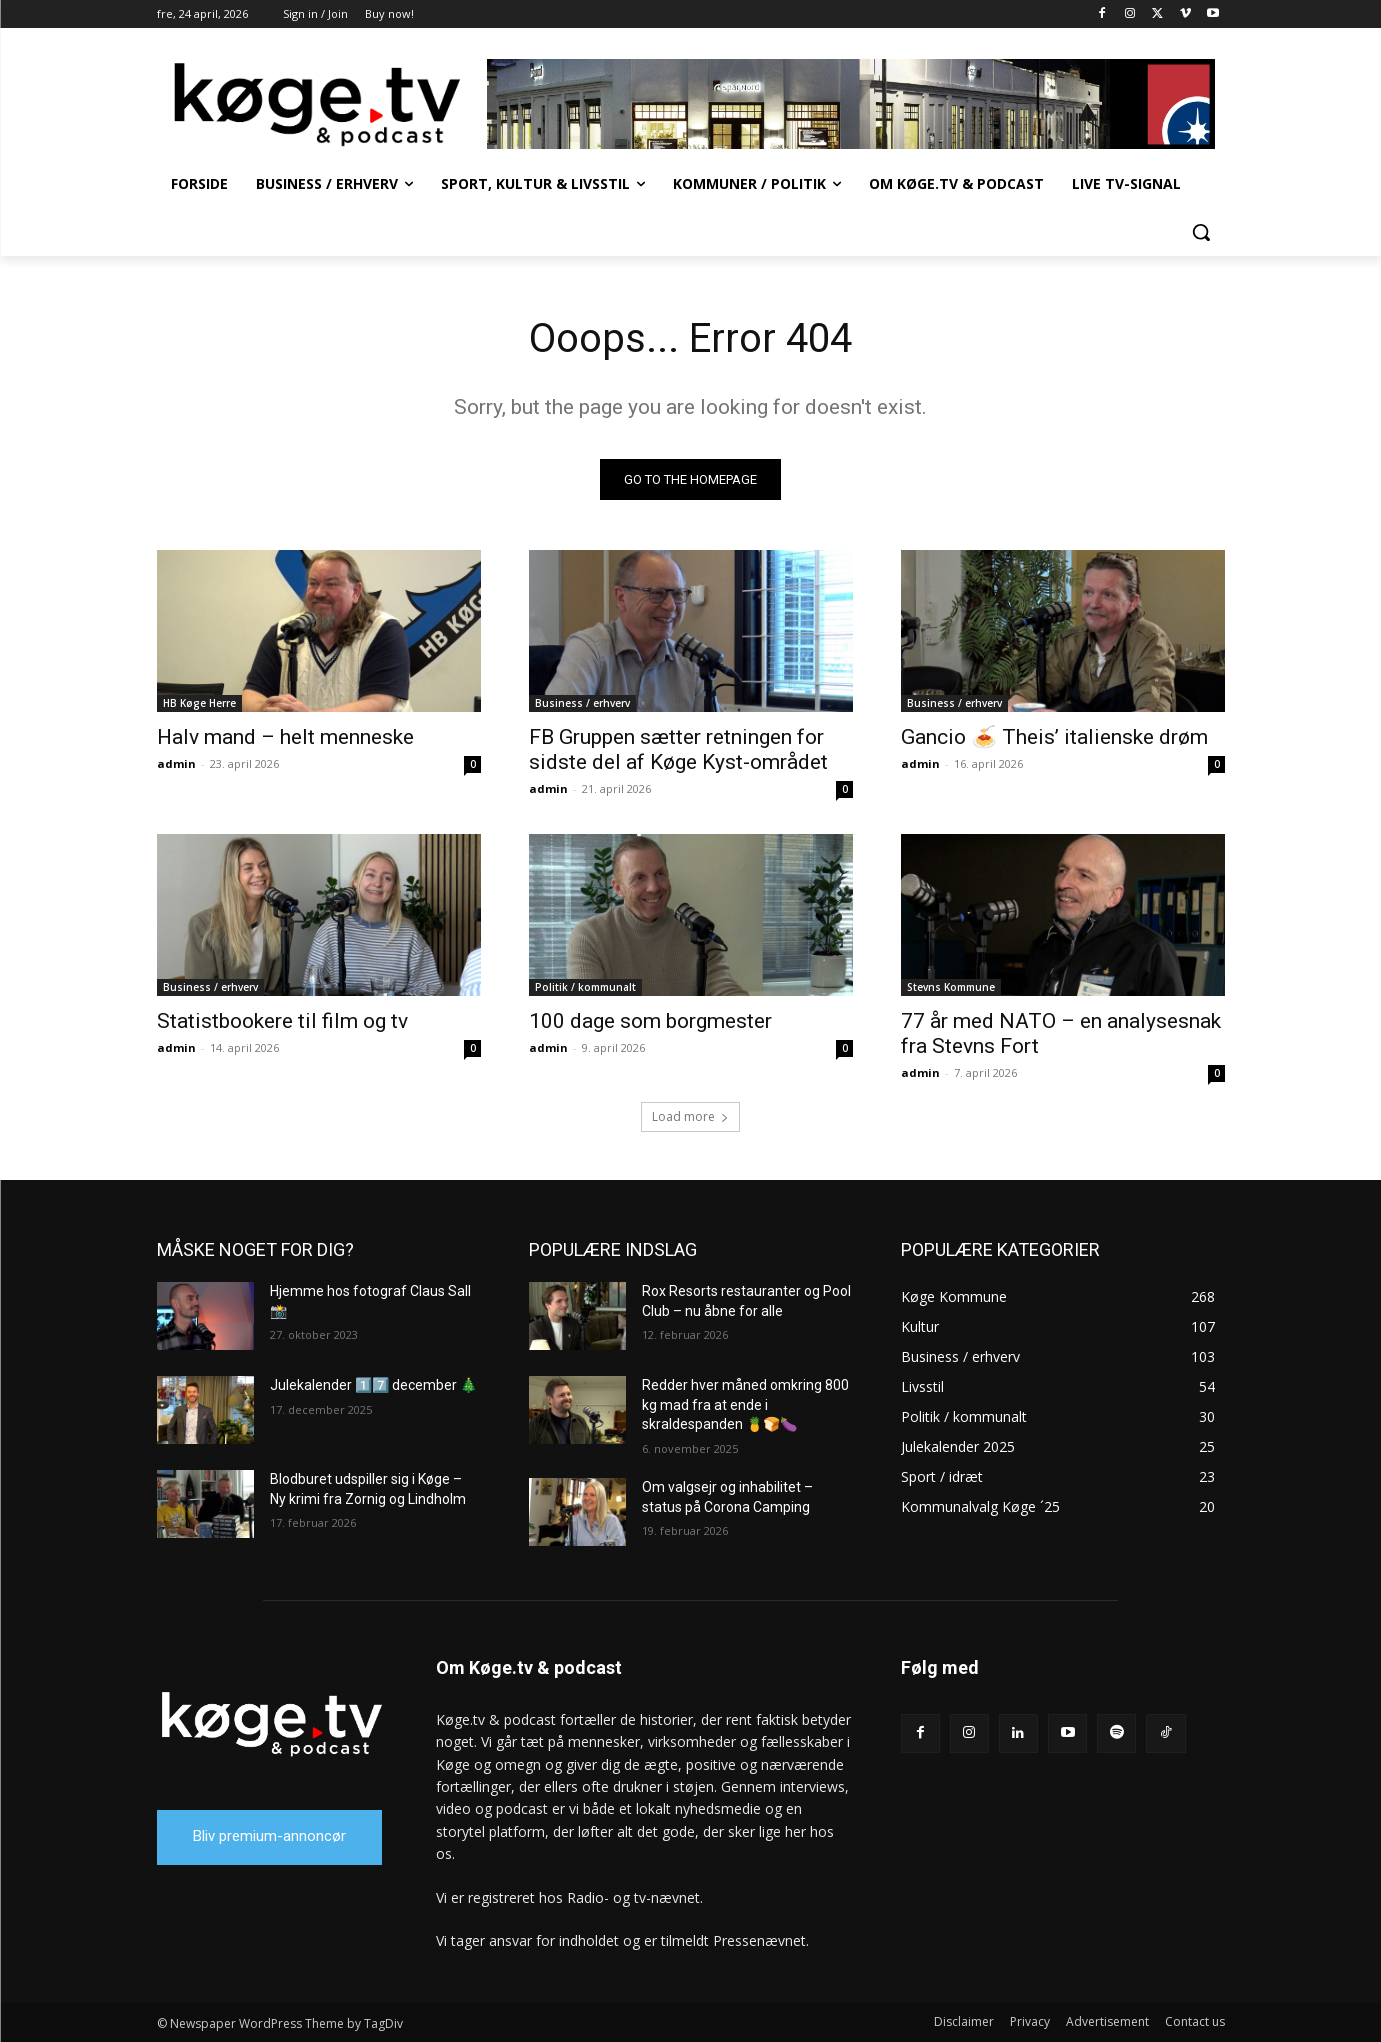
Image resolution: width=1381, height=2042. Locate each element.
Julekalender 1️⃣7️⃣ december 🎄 (373, 1385)
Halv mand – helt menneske (285, 737)
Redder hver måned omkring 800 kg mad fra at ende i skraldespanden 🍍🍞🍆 (745, 1404)
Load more (690, 1116)
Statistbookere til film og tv (282, 1021)
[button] (1201, 232)
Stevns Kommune (951, 987)
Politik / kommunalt (585, 987)
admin (176, 763)
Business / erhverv (582, 703)
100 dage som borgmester (650, 1021)
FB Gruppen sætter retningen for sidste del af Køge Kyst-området (678, 749)
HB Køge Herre (199, 703)
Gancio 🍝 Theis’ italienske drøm (1054, 737)
